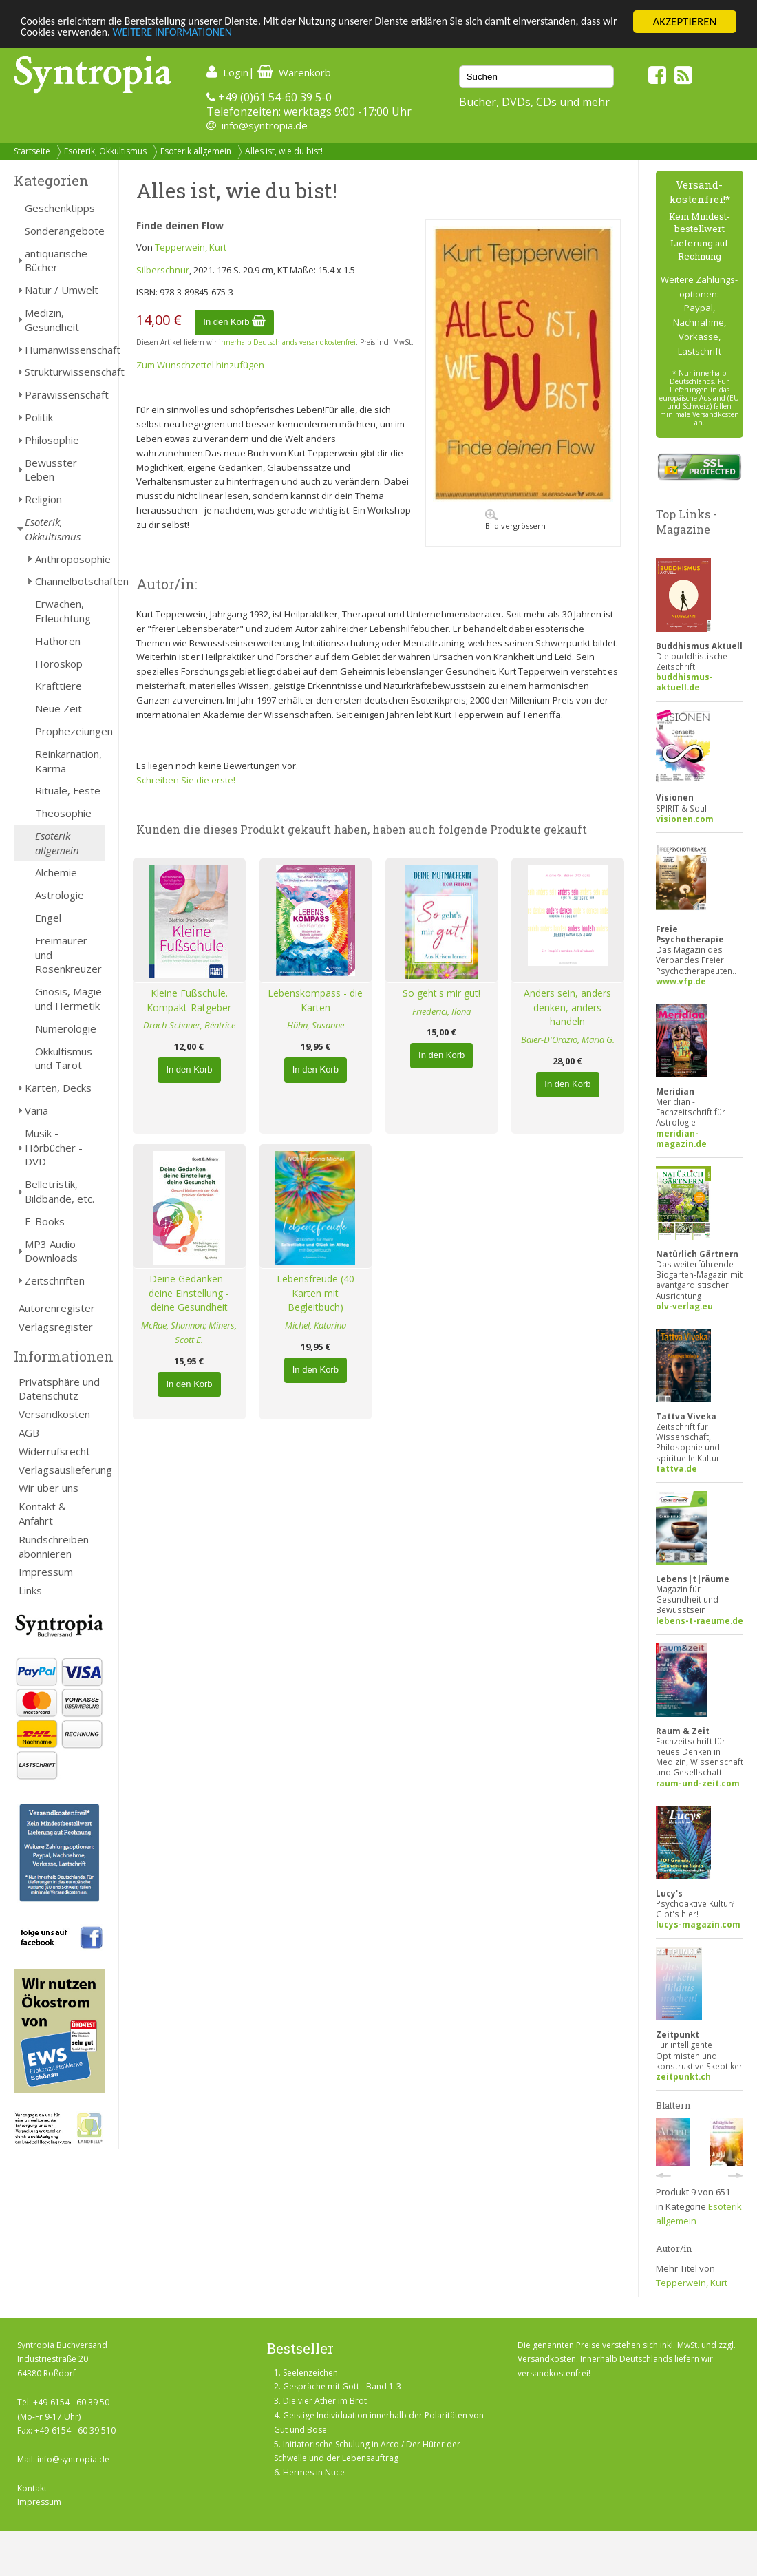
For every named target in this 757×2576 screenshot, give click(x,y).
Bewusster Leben (51, 470)
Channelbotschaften (70, 581)
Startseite (32, 151)
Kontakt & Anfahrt (42, 1513)
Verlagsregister (56, 1326)
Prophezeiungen (70, 731)
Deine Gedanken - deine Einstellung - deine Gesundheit (189, 1293)
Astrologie (59, 895)
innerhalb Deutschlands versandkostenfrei (287, 342)
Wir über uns (48, 1488)
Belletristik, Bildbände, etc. (59, 1191)
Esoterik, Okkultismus (105, 151)
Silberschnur (162, 270)
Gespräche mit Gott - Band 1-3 (342, 2386)
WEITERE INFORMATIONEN (224, 34)
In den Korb (234, 322)
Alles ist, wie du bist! (284, 151)
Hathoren (58, 641)
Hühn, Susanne (315, 1025)
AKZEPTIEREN (684, 21)
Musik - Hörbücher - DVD (54, 1147)
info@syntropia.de (265, 125)
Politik (39, 417)
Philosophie (52, 440)
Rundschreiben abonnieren (54, 1546)
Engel (48, 918)
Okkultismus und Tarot (63, 1058)
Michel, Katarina (315, 1325)
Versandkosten (54, 1414)
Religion (43, 499)
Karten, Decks (58, 1088)
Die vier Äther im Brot (325, 2401)
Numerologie (65, 1028)
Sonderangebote (65, 230)
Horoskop (59, 664)
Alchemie (56, 872)
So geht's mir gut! (441, 993)
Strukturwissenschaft (65, 372)
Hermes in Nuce (314, 2472)
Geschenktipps (60, 208)
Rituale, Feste (67, 790)
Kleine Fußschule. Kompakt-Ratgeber (189, 1000)
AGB (29, 1432)
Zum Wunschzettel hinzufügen (200, 365)
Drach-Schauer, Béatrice (189, 1025)
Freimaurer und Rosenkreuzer (68, 954)
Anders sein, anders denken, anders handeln (567, 1007)
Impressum (46, 1572)
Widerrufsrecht (54, 1451)
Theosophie (63, 813)
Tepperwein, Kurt (190, 247)
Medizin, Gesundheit (52, 320)
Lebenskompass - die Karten (315, 1000)
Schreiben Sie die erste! (185, 780)
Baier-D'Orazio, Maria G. (568, 1039)
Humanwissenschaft (65, 350)
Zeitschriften (55, 1280)
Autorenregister (57, 1308)
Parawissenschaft (65, 394)
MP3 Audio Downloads (51, 1251)
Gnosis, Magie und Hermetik (68, 998)
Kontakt (32, 2488)
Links (30, 1590)
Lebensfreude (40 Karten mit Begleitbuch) (315, 1293)
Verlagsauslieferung (62, 1470)
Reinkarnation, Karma (68, 761)
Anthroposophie (70, 559)
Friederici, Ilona (441, 1011)
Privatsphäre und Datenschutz (59, 1389)
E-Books (45, 1221)
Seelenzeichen (310, 2372)
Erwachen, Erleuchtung (63, 611)
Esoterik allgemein (195, 151)
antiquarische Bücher (56, 260)
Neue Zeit (58, 708)
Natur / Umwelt (61, 290)
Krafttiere (58, 686)
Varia (36, 1110)
